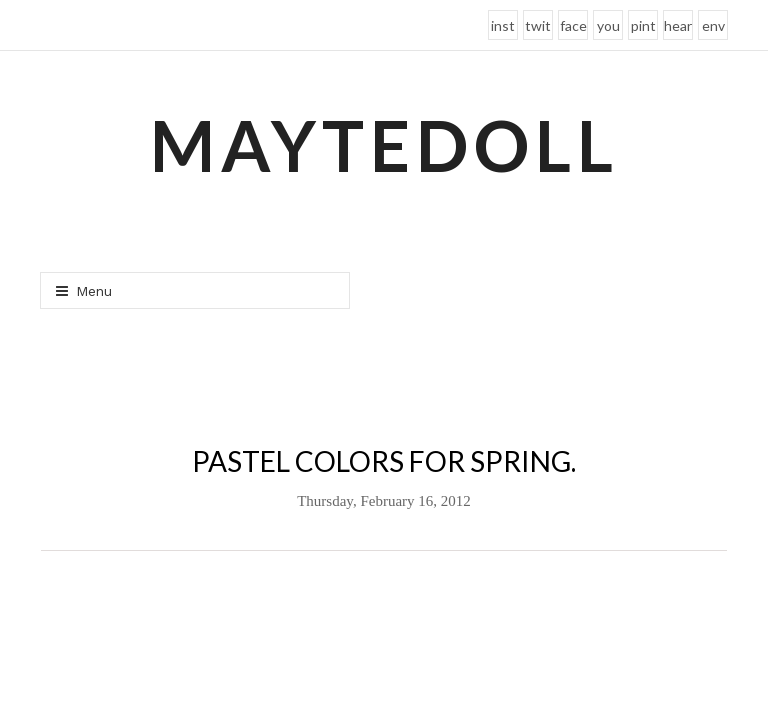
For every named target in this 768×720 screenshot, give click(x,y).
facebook (573, 28)
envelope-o (713, 28)
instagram (503, 28)
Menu (84, 291)
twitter (538, 28)
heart (678, 28)
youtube (608, 28)
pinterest (643, 28)
